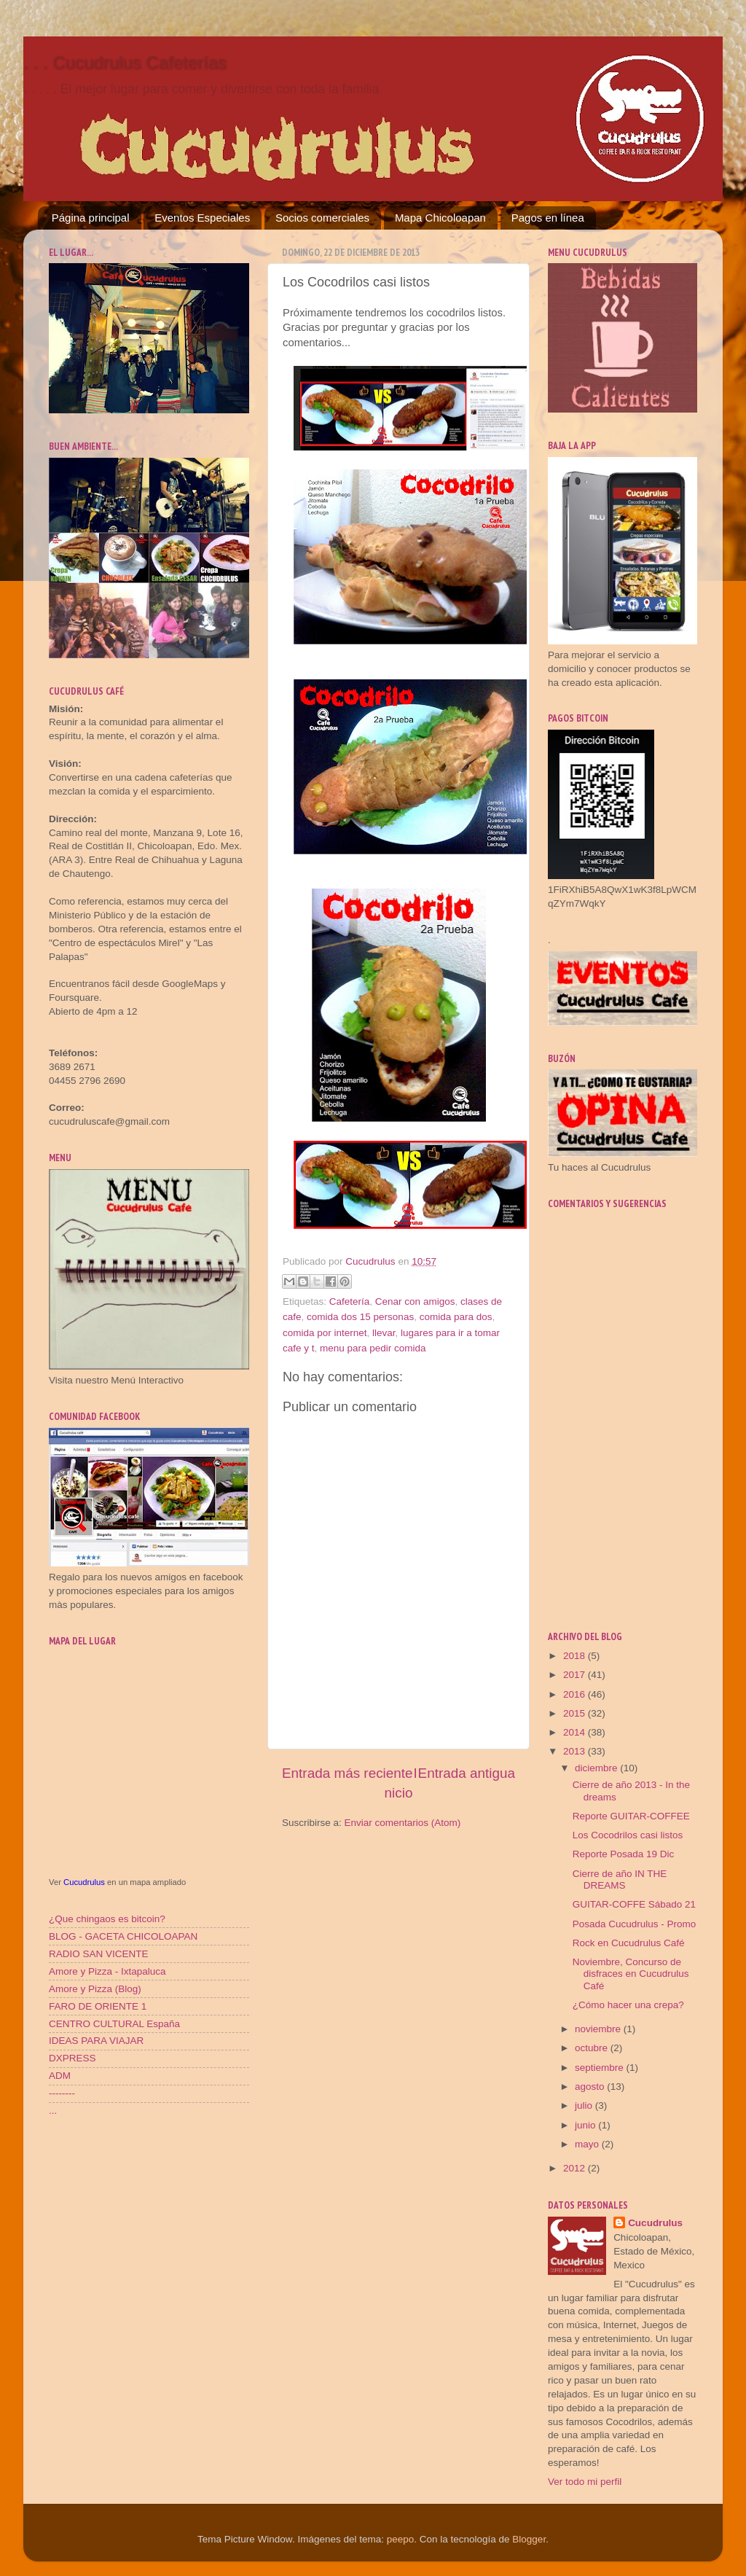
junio (586, 2125)
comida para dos (456, 1316)
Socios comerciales (322, 217)
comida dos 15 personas (360, 1316)
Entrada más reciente (347, 1773)
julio (585, 2105)
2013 (575, 1751)
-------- (62, 2093)
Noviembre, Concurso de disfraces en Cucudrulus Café (631, 1973)
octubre (592, 2047)
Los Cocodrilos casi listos (628, 1835)
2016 (575, 1694)
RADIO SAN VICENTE (99, 1953)
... (53, 2110)
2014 (575, 1732)
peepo (401, 2539)
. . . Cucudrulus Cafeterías (125, 62)
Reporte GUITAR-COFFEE (631, 1816)
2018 (575, 1655)
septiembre (601, 2067)
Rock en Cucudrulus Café (629, 1942)
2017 (575, 1674)
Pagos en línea (547, 217)
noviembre (599, 2028)
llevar (384, 1332)
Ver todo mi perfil (584, 2481)
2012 (575, 2168)
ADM (60, 2075)
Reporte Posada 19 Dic (624, 1854)
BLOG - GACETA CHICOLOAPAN (123, 1936)
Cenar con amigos (415, 1301)
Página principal (91, 217)
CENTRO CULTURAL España (114, 2023)
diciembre (597, 1768)
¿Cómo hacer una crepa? (628, 2004)
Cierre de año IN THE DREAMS (620, 1879)
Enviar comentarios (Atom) (403, 1822)
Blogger (529, 2539)
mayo (588, 2144)
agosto (591, 2086)
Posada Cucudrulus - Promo (634, 1924)
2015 (575, 1713)
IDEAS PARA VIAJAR (96, 2040)
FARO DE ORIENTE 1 (97, 2006)
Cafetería (349, 1301)
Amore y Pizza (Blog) (95, 1988)
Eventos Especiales (202, 217)
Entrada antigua (466, 1773)
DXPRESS (72, 2058)
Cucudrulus (84, 1882)
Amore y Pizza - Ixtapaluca (107, 1971)
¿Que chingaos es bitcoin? (107, 1918)
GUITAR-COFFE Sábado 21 (634, 1904)
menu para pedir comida (373, 1348)
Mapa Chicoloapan (440, 217)
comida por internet (325, 1332)
